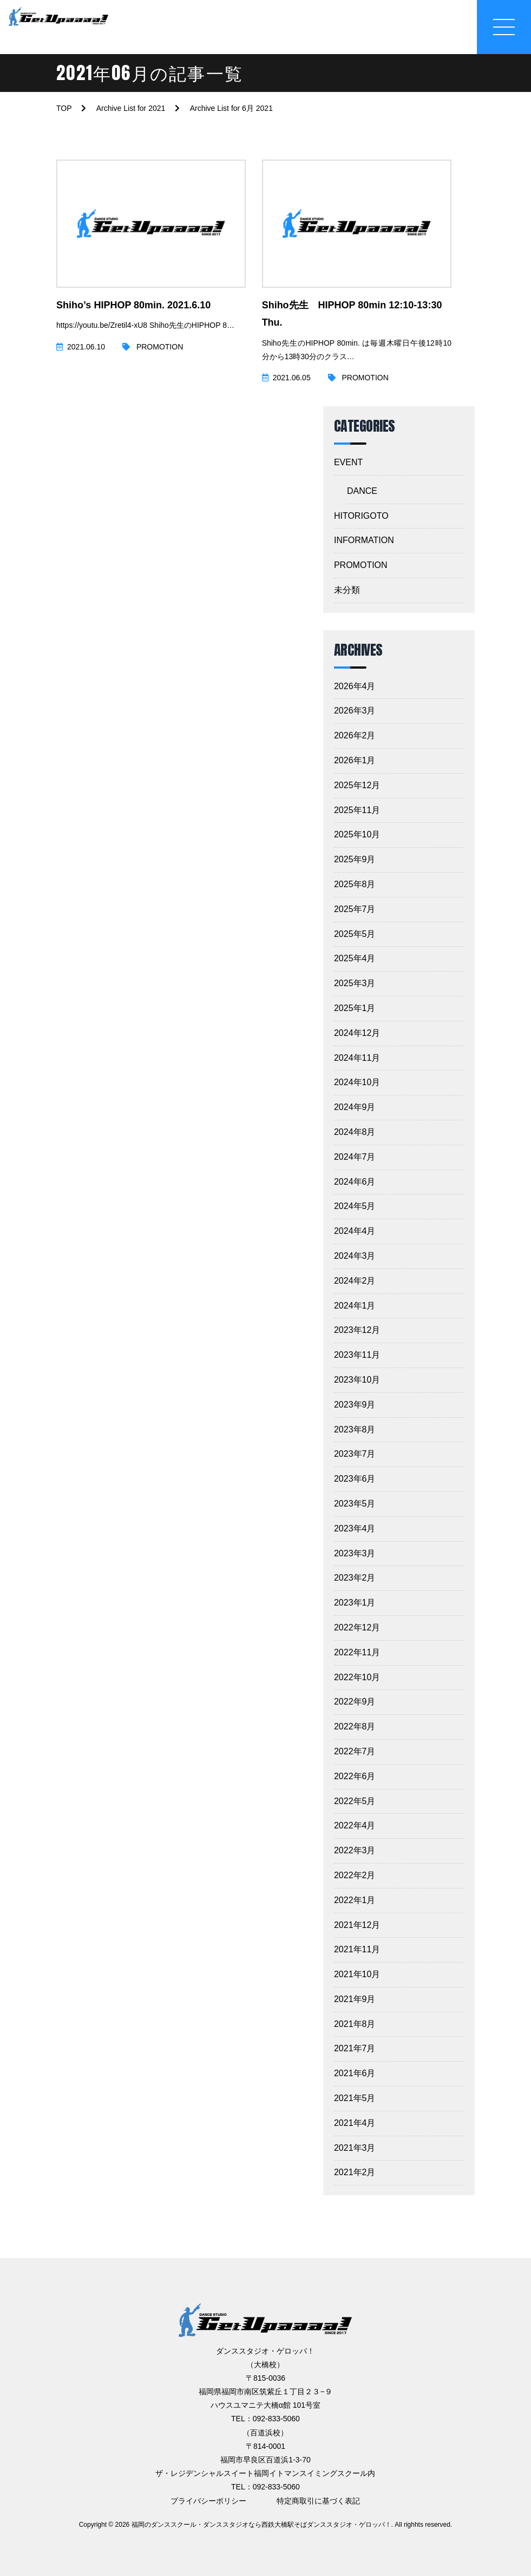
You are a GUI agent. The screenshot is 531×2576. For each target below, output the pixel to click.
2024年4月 (355, 1231)
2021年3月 (355, 2147)
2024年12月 (357, 1033)
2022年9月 (355, 1701)
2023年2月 (355, 1577)
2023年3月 (355, 1553)
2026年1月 (355, 760)
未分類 (347, 590)
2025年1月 (355, 1008)
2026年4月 (355, 686)
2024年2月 (355, 1280)
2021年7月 (355, 2048)
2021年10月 (357, 1974)
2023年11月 (357, 1354)
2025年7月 (355, 909)
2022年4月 (355, 1825)
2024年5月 (355, 1206)
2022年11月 (357, 1652)
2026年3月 (355, 710)
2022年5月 (355, 1801)
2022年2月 (355, 1875)
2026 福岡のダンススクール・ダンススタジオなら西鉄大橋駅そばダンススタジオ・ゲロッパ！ (253, 2524)
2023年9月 (355, 1404)
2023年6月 (355, 1478)
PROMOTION (361, 565)
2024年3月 (355, 1255)
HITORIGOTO (361, 515)
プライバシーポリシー (208, 2500)
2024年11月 (357, 1057)
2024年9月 (355, 1107)
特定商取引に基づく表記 (318, 2500)
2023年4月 (355, 1528)
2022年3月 (355, 1850)
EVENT (348, 462)
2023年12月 (357, 1330)
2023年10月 (357, 1379)
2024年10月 (357, 1082)
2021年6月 (355, 2073)
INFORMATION (364, 540)
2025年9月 (355, 859)
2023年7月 (355, 1453)
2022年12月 (357, 1627)
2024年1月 (355, 1305)
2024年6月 (355, 1181)
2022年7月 (355, 1751)
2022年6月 (355, 1776)
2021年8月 (355, 2024)
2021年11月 (357, 1949)
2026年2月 (355, 735)
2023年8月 (355, 1429)
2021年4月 (355, 2123)
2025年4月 (355, 958)
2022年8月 (355, 1726)
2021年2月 (355, 2172)
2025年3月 (355, 983)
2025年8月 (355, 884)
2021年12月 (357, 1925)
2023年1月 (355, 1602)
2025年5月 (355, 934)
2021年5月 (355, 2098)
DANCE (362, 491)
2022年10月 (357, 1677)
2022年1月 (355, 1900)
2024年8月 (355, 1132)
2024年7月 (355, 1156)
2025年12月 (357, 785)
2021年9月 (355, 1999)
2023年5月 (355, 1503)
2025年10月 (357, 834)
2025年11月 (357, 810)
